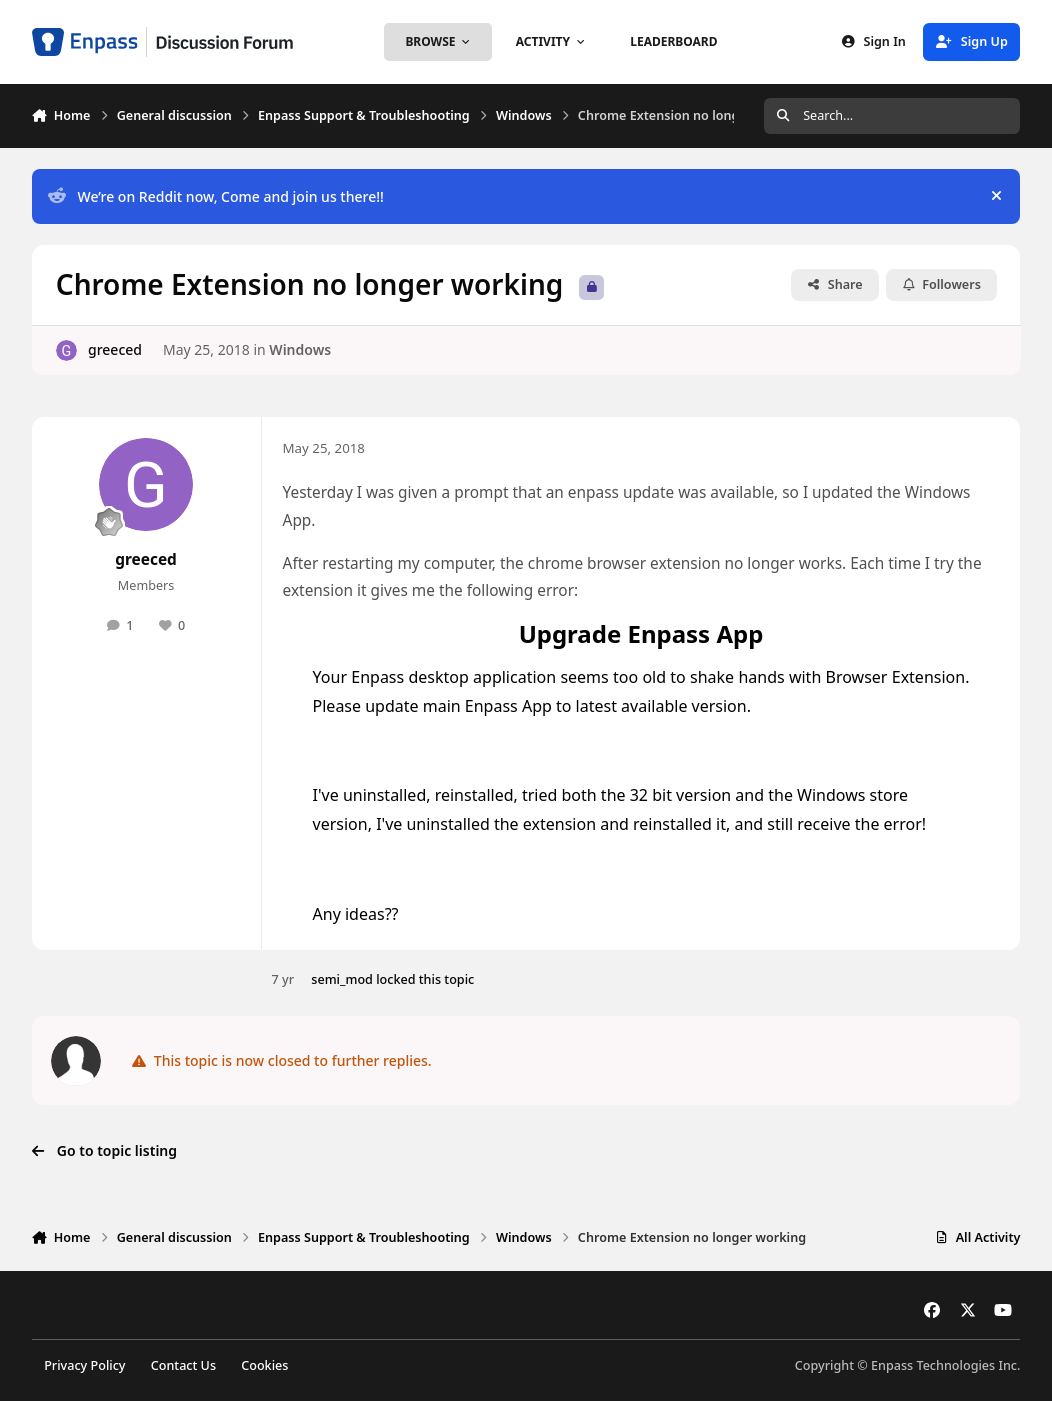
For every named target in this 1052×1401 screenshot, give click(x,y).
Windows (300, 349)
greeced (115, 349)
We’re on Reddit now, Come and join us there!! (215, 196)
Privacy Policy (84, 1365)
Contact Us (183, 1365)
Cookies (264, 1365)
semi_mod (342, 979)
